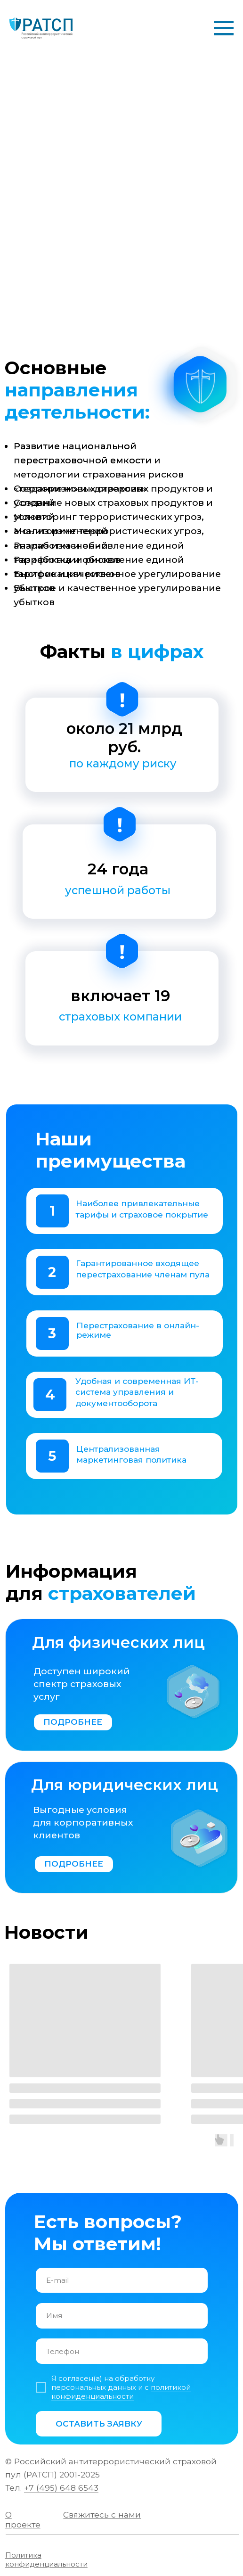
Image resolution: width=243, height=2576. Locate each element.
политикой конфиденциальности (121, 2392)
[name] (121, 2316)
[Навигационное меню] (224, 28)
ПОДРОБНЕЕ (72, 1722)
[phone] (121, 2351)
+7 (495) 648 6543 (61, 2488)
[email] (121, 2280)
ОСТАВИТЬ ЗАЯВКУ (99, 2423)
